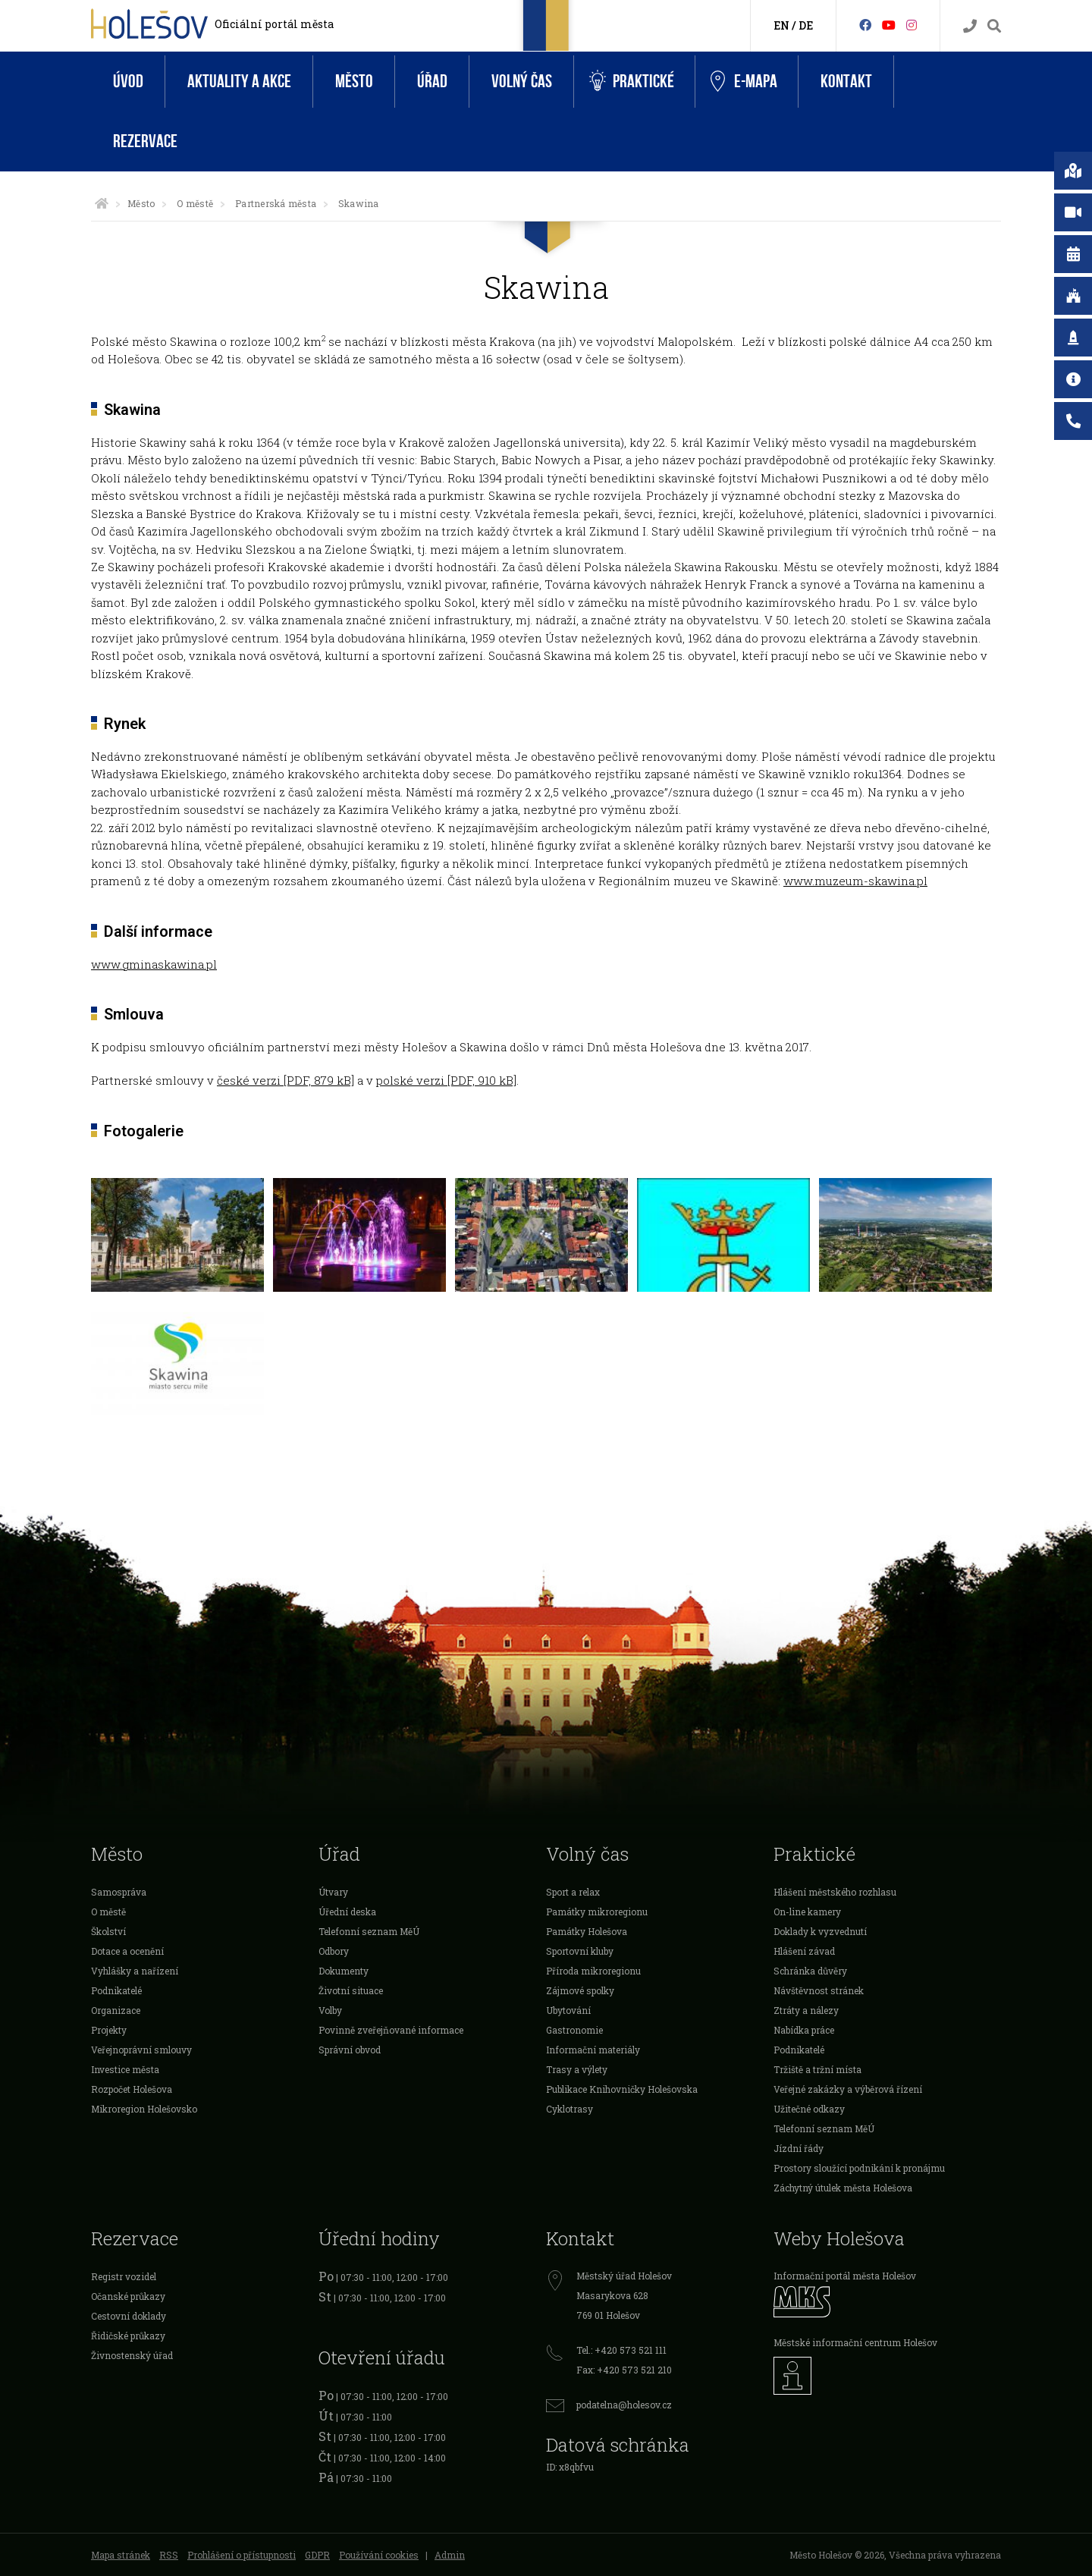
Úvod (128, 82)
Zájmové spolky (580, 1990)
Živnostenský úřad (132, 2355)
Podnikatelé (116, 1990)
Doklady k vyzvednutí (820, 1931)
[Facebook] (865, 25)
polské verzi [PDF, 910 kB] (446, 1080)
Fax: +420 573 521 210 (624, 2370)
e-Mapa (744, 82)
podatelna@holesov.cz (624, 2405)
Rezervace (145, 141)
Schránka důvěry (810, 1971)
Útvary (333, 1892)
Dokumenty (343, 1971)
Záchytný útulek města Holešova (843, 2188)
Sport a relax (573, 1892)
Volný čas (521, 82)
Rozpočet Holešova (131, 2089)
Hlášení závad (804, 1951)
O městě (195, 203)
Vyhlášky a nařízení (134, 1971)
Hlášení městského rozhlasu (835, 1892)
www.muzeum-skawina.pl (855, 880)
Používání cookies (379, 2555)
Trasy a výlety (576, 2069)
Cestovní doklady (128, 2316)
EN (781, 25)
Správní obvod (349, 2050)
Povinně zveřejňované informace (390, 2030)
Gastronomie (574, 2030)
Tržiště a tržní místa (817, 2069)
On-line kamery (807, 1911)
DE (806, 25)
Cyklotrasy (569, 2109)
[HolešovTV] (888, 25)
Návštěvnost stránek (819, 1990)
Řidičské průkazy (128, 2335)
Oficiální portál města (274, 24)
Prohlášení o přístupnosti (241, 2555)
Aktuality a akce (239, 82)
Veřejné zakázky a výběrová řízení (848, 2089)
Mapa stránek (120, 2555)
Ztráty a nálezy (806, 2010)
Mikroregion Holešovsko (144, 2109)
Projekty (109, 2030)
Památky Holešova (586, 1931)
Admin (450, 2555)
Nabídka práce (804, 2030)
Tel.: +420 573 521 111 (621, 2350)
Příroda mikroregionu (593, 1971)
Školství (108, 1931)
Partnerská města (275, 203)
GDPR (317, 2555)
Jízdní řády (799, 2148)
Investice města (125, 2069)
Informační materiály (593, 2050)
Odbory (333, 1951)
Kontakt (846, 82)
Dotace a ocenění (127, 1951)
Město (354, 82)
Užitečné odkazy (809, 2109)
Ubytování (568, 2010)
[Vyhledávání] (994, 26)
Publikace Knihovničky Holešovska (622, 2089)
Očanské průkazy (128, 2296)
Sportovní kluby (579, 1951)
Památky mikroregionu (597, 1911)
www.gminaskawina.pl (154, 964)
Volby (330, 2010)
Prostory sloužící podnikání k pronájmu (859, 2168)
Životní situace (350, 1990)
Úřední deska (347, 1911)
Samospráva (118, 1892)
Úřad (432, 82)
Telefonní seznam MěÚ (368, 1931)
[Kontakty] (970, 26)
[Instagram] (911, 25)
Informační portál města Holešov (845, 2276)
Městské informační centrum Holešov (855, 2342)
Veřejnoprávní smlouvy (141, 2050)
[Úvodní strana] (101, 203)
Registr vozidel (123, 2276)
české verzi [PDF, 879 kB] (285, 1080)
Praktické (631, 81)
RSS (168, 2555)
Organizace (115, 2010)
